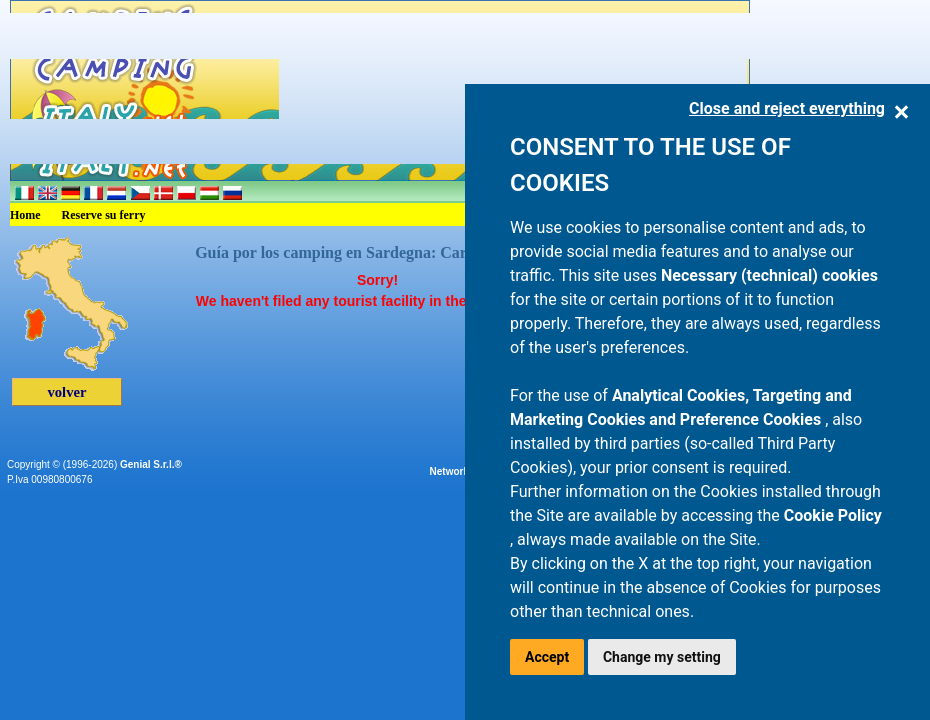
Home (25, 215)
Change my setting (662, 657)
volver (66, 392)
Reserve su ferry (104, 215)
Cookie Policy (833, 515)
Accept (547, 657)
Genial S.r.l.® (151, 464)
